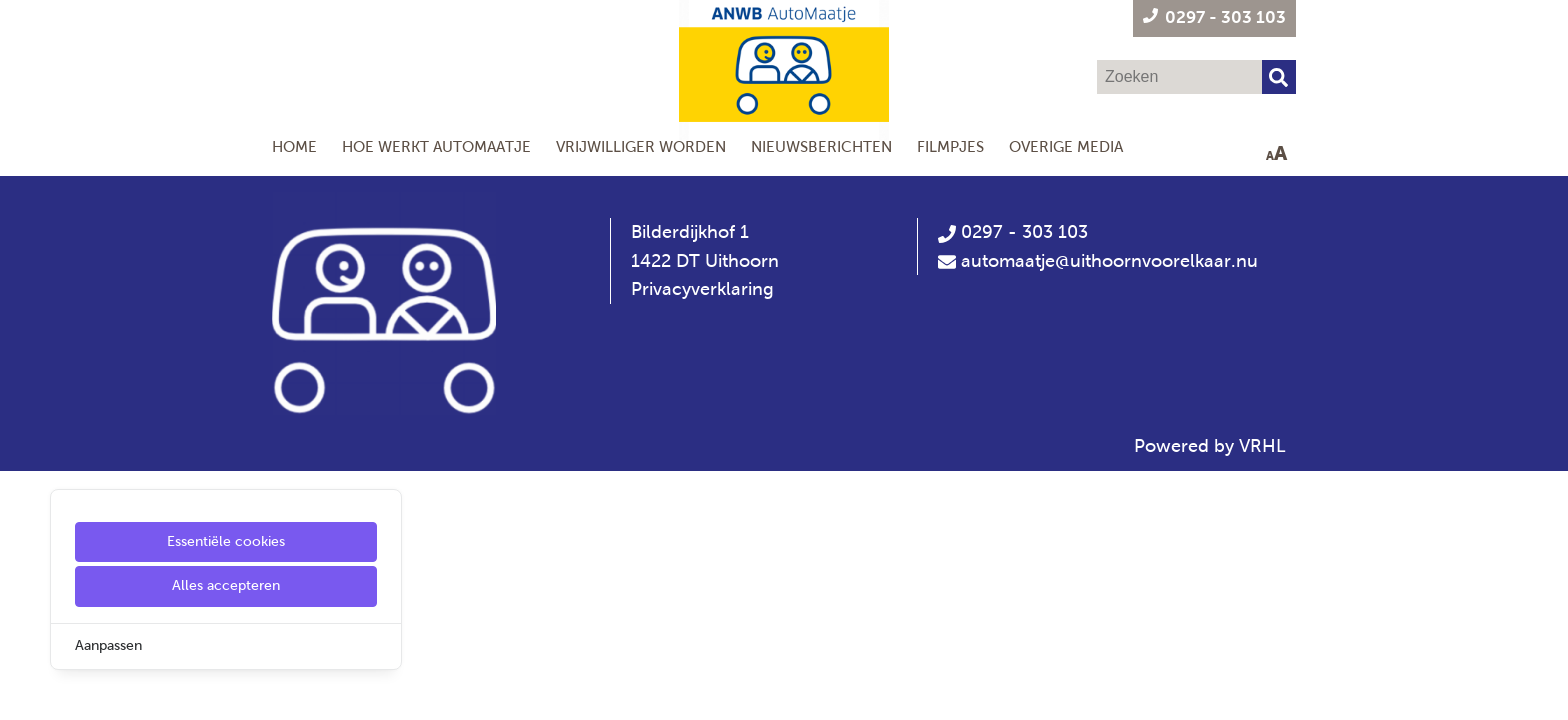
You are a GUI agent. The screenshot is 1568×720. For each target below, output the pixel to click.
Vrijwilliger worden (641, 146)
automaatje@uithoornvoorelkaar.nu (1109, 261)
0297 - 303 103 (1013, 232)
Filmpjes (950, 146)
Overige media (1066, 146)
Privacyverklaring (702, 289)
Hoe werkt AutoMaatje (436, 146)
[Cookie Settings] (23, 690)
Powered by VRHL (1210, 446)
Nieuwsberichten (821, 146)
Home (294, 146)
